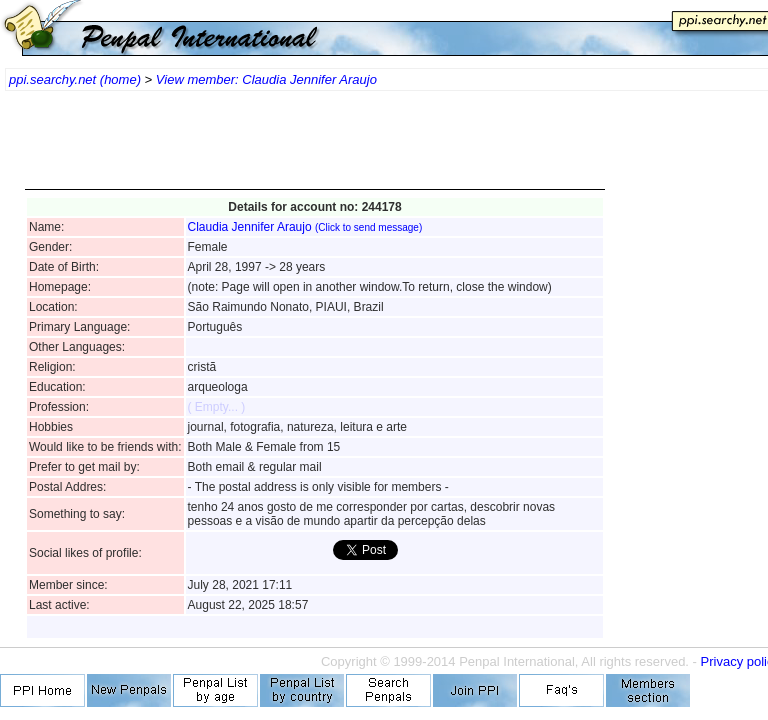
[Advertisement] (315, 150)
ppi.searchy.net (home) (75, 79)
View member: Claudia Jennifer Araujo (266, 79)
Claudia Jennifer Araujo (305, 227)
